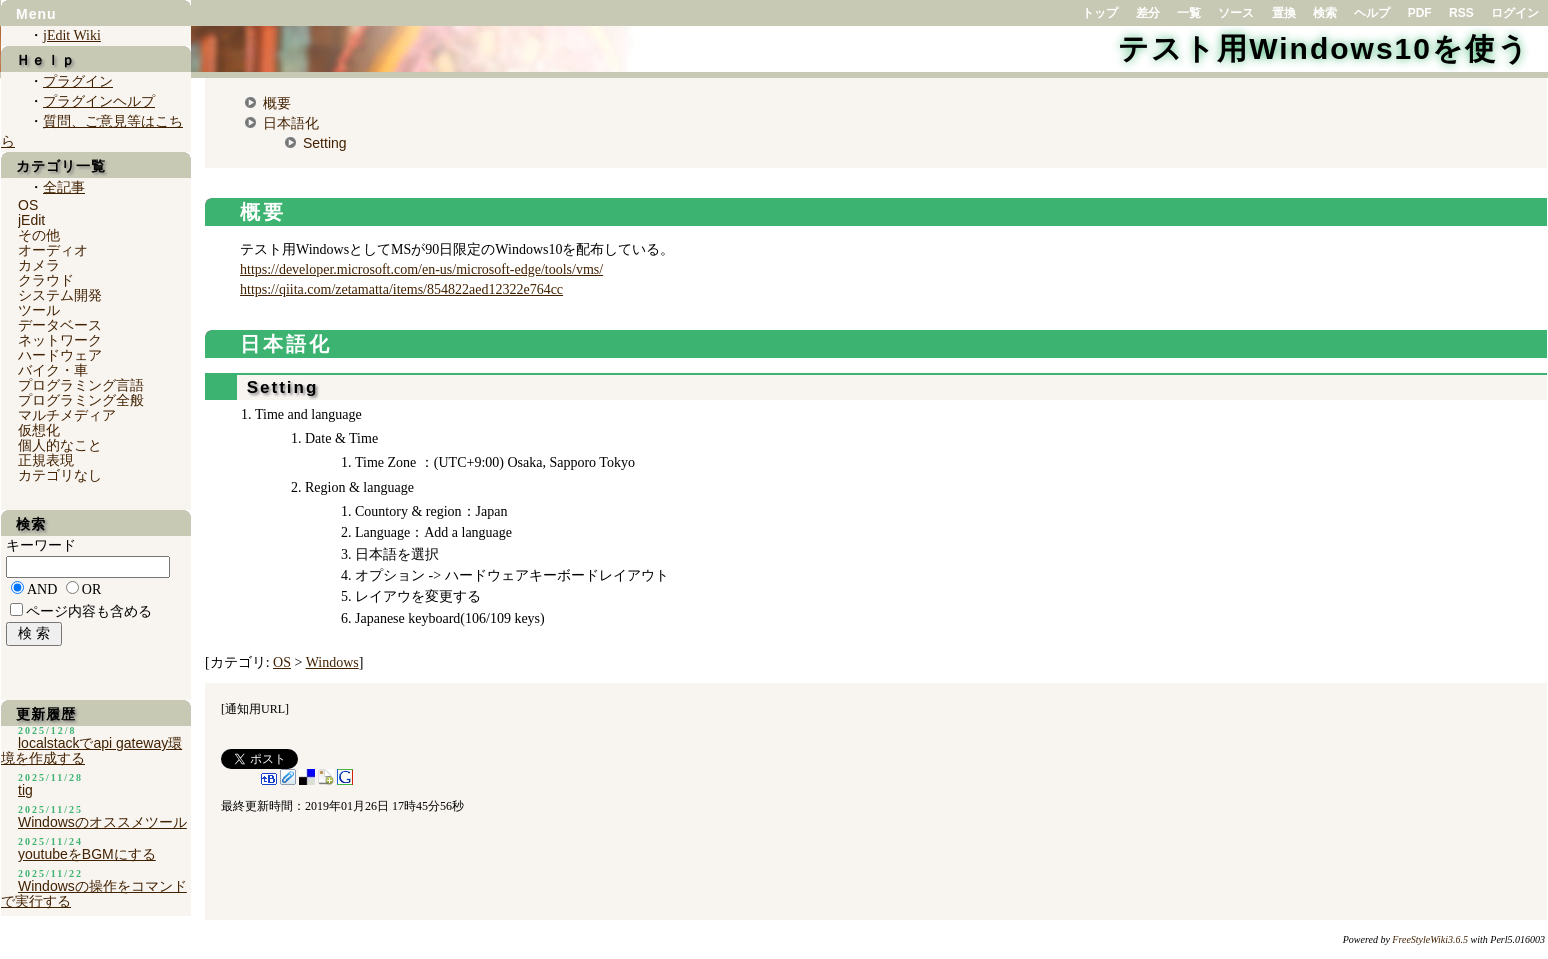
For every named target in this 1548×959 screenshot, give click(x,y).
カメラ (39, 265)
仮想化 (39, 430)
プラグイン (78, 81)
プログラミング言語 (81, 385)
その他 (39, 235)
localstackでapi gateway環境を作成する (91, 750)
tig (25, 790)
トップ (1100, 13)
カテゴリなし (60, 475)
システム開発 (60, 295)
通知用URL (255, 709)
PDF (1420, 13)
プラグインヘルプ (99, 101)
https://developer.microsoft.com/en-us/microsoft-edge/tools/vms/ (421, 269)
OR (91, 589)
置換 (1284, 13)
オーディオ (53, 250)
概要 (277, 103)
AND (42, 589)
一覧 (1189, 13)
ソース (1236, 13)
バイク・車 (53, 370)
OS (282, 662)
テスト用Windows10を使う (1324, 48)
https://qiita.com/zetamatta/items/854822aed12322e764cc (401, 289)
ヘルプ (1372, 13)
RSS (1461, 13)
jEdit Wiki (72, 35)
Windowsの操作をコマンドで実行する (94, 893)
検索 (1325, 13)
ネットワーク (60, 340)
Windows (332, 662)
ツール (39, 310)
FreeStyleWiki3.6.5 (1430, 939)
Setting (325, 143)
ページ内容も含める (89, 611)
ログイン (1515, 13)
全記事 (64, 187)
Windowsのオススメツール (102, 822)
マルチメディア (67, 415)
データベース (60, 325)
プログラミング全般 (81, 400)
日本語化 (291, 123)
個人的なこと (60, 445)
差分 (1148, 13)
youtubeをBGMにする (87, 854)
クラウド (46, 280)
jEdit (31, 220)
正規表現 (46, 460)
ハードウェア (60, 355)
